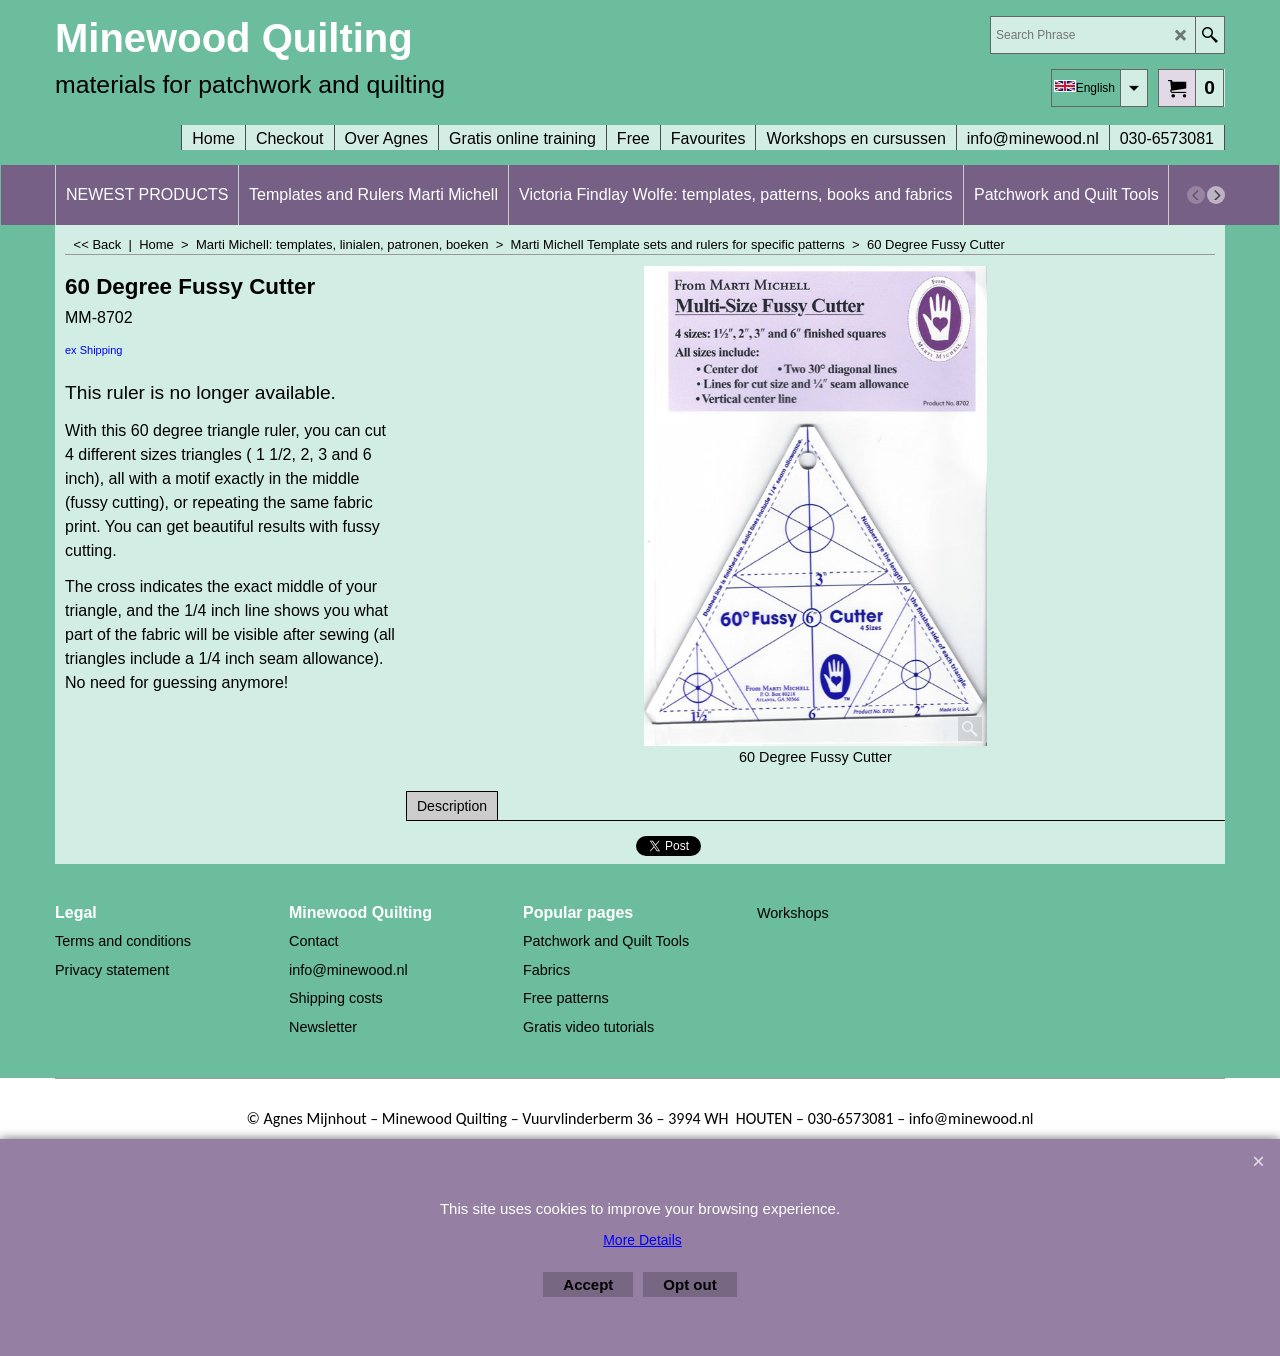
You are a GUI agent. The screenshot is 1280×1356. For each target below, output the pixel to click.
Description (452, 806)
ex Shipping (94, 350)
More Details (642, 1240)
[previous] (1196, 195)
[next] (1216, 195)
